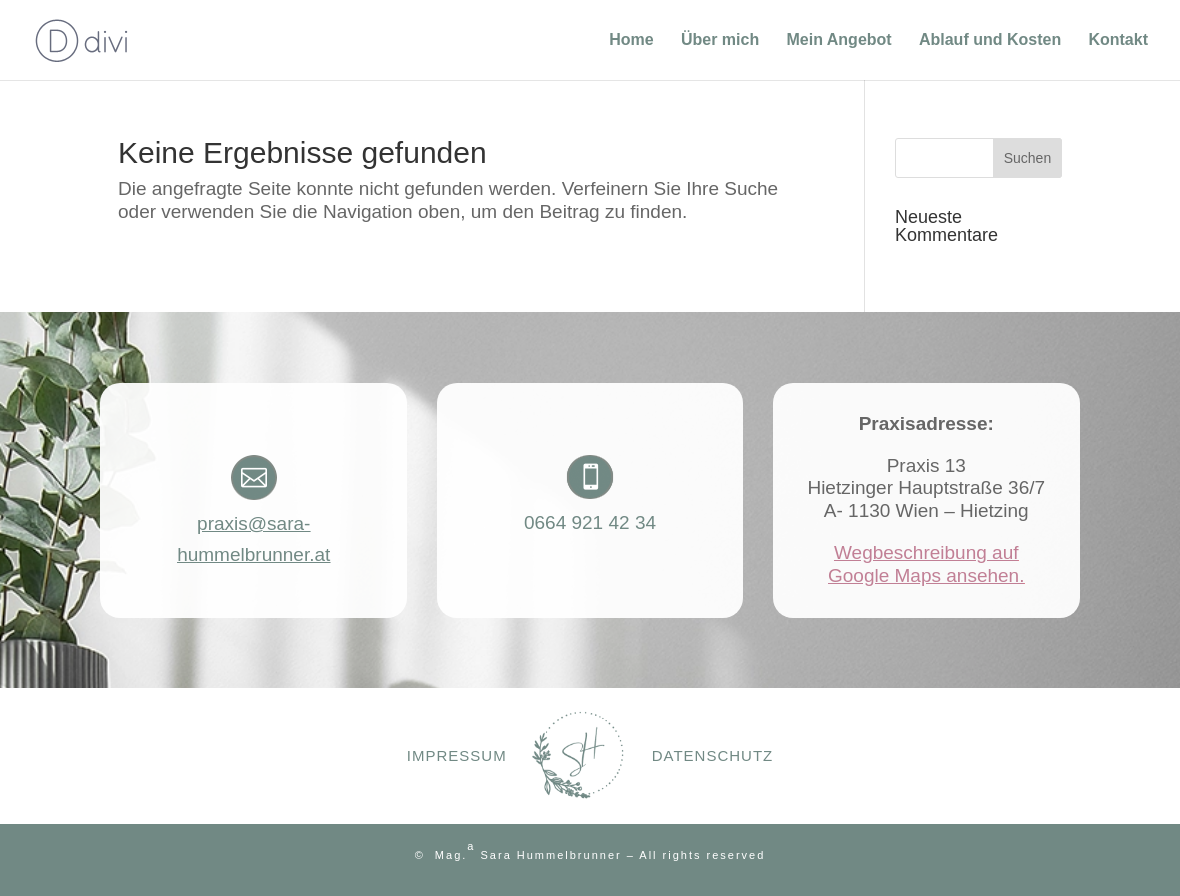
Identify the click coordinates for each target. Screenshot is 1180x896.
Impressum (457, 755)
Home (631, 40)
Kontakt (1118, 40)
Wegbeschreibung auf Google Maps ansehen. (926, 564)
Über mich (720, 40)
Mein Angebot (838, 40)
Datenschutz (713, 755)
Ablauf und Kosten (990, 40)
